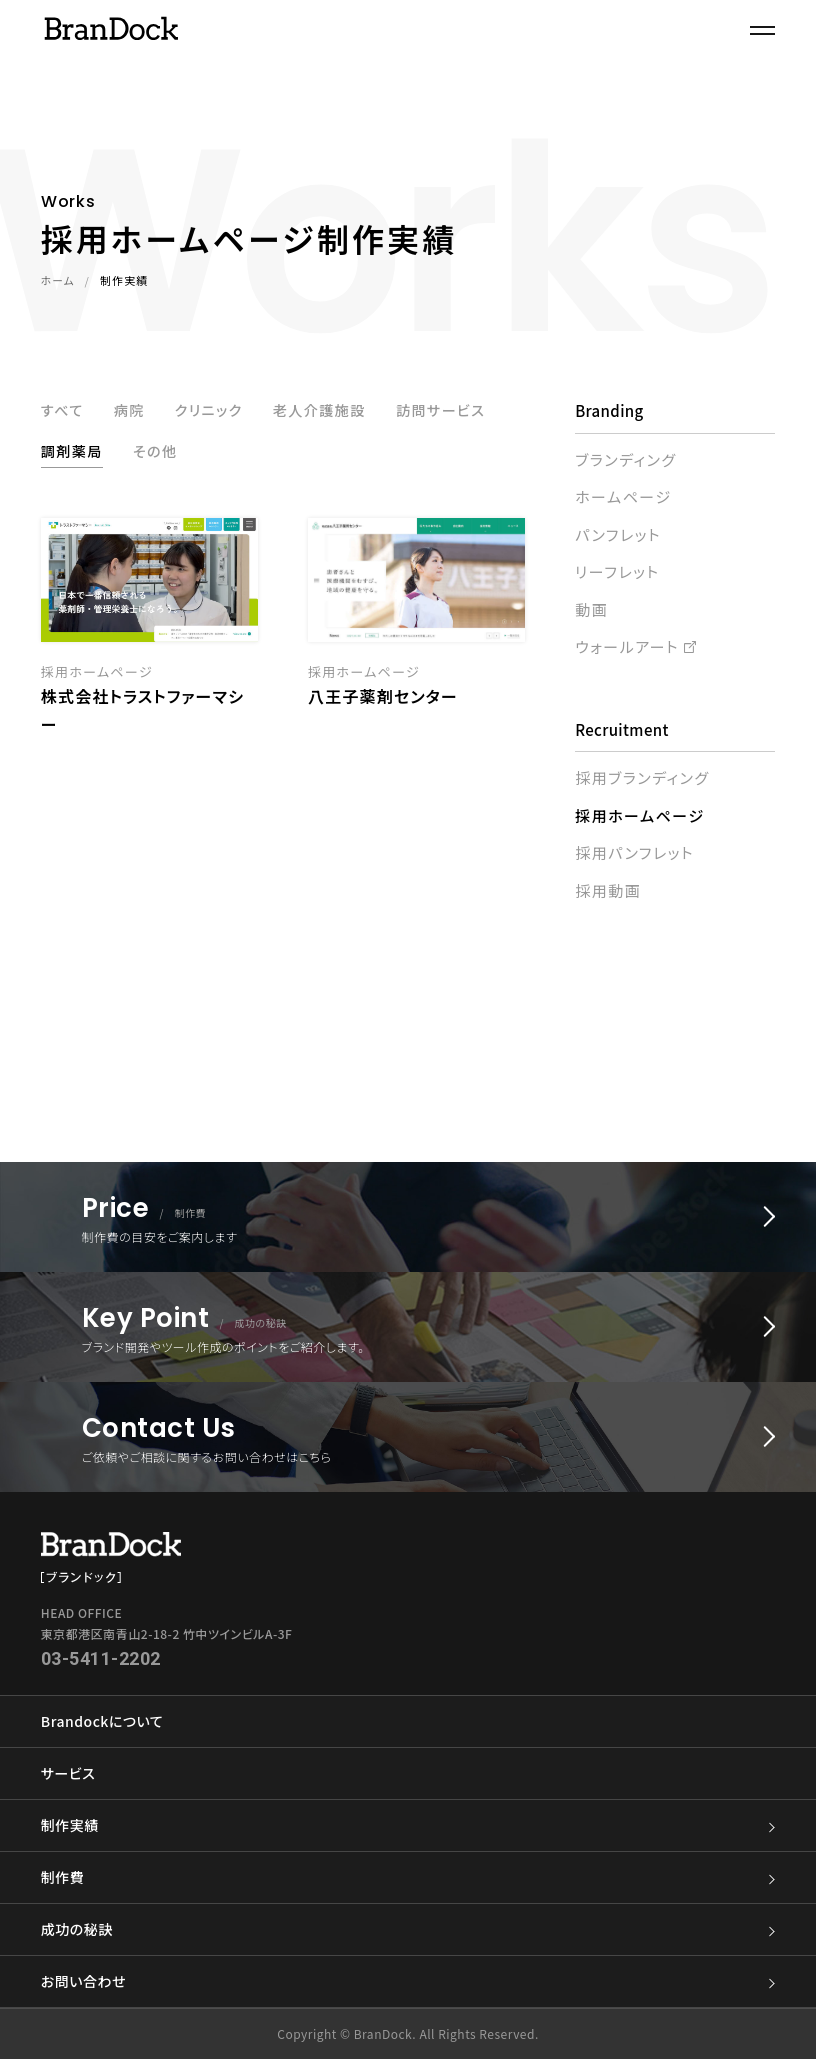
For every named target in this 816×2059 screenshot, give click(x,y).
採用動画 (608, 890)
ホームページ (623, 496)
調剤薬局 (199, 453)
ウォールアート (627, 646)
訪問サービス (88, 453)
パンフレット (618, 534)
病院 (132, 410)
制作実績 (408, 1825)
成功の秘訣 (408, 1929)
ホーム (58, 281)
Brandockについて (102, 1721)
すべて (64, 410)
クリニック (215, 410)
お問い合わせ (408, 1981)
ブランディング (625, 459)
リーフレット (617, 571)
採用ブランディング (642, 777)
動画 (591, 609)
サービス (68, 1773)
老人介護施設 (331, 410)
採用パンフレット (634, 852)
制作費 (408, 1877)
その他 (286, 453)
